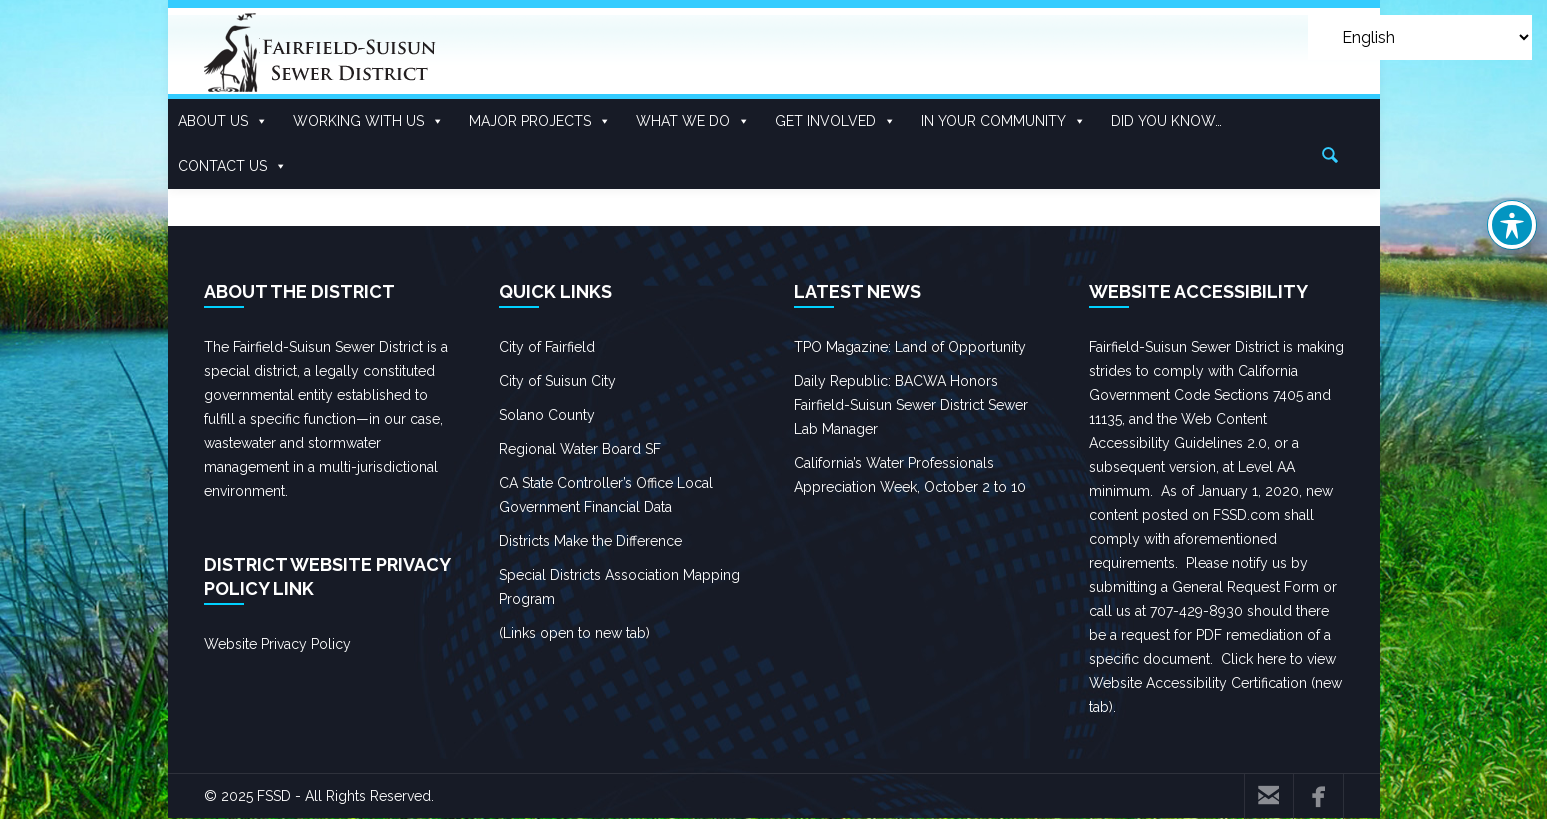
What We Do (693, 121)
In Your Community (1003, 121)
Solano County (547, 415)
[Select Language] (1420, 37)
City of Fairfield (547, 347)
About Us (223, 121)
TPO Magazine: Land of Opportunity (910, 347)
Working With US (368, 121)
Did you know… (1166, 121)
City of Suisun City (557, 381)
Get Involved (835, 121)
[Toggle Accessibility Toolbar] (1512, 225)
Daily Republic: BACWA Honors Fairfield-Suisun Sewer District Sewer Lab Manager (911, 405)
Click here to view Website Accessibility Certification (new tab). (1215, 683)
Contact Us (232, 166)
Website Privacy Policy (277, 644)
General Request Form (1245, 587)
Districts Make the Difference (590, 541)
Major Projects (540, 121)
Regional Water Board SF (580, 449)
